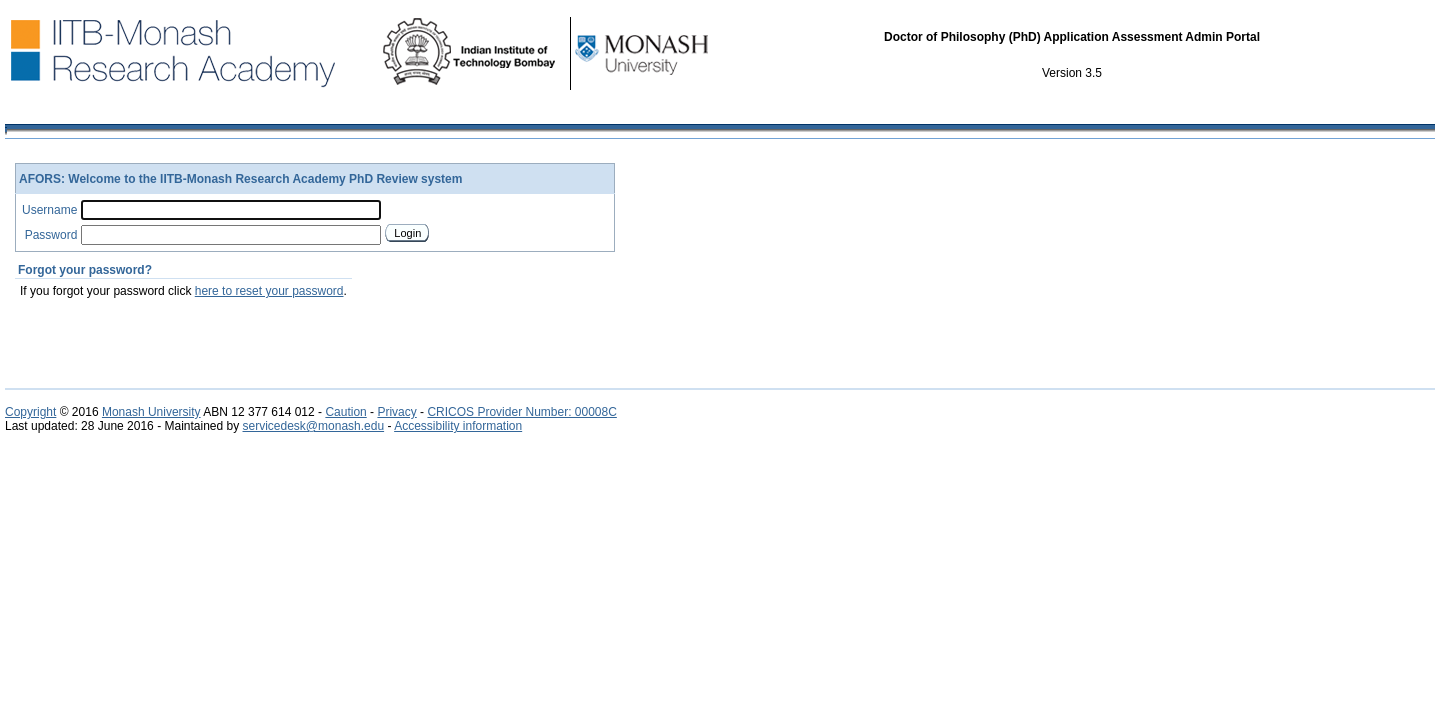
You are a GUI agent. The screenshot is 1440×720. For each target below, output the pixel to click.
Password (51, 235)
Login (407, 233)
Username (49, 210)
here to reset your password (269, 291)
